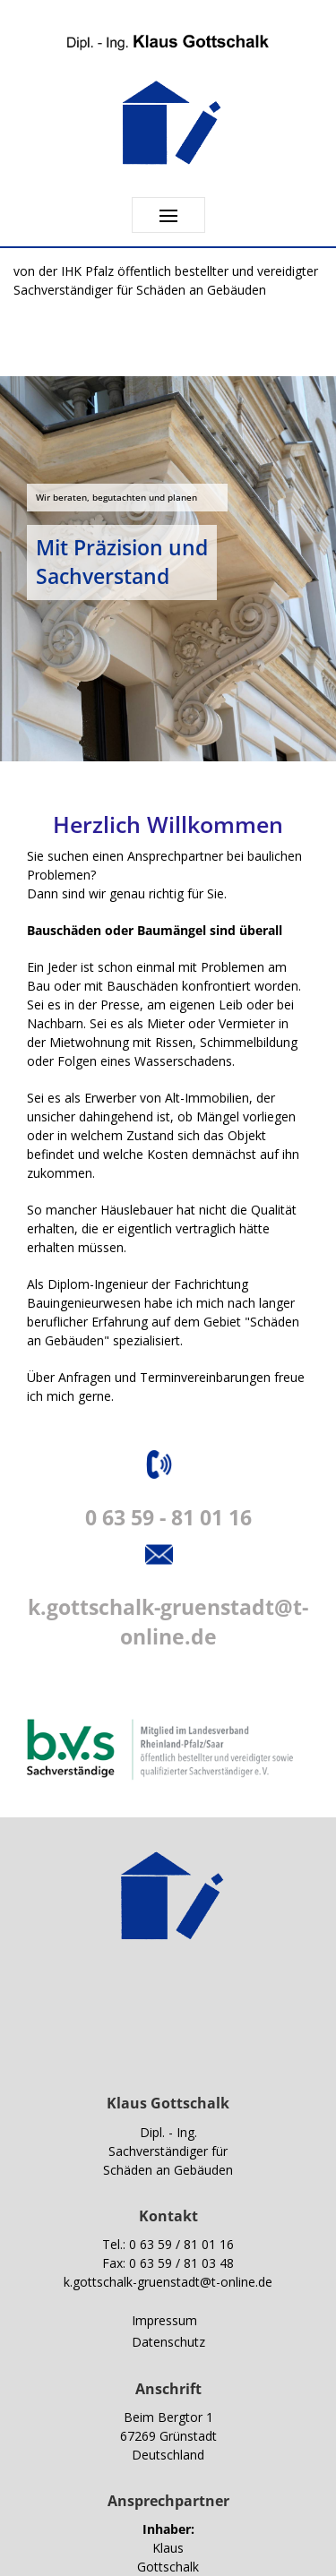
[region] (168, 568)
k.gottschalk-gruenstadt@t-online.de (168, 2281)
